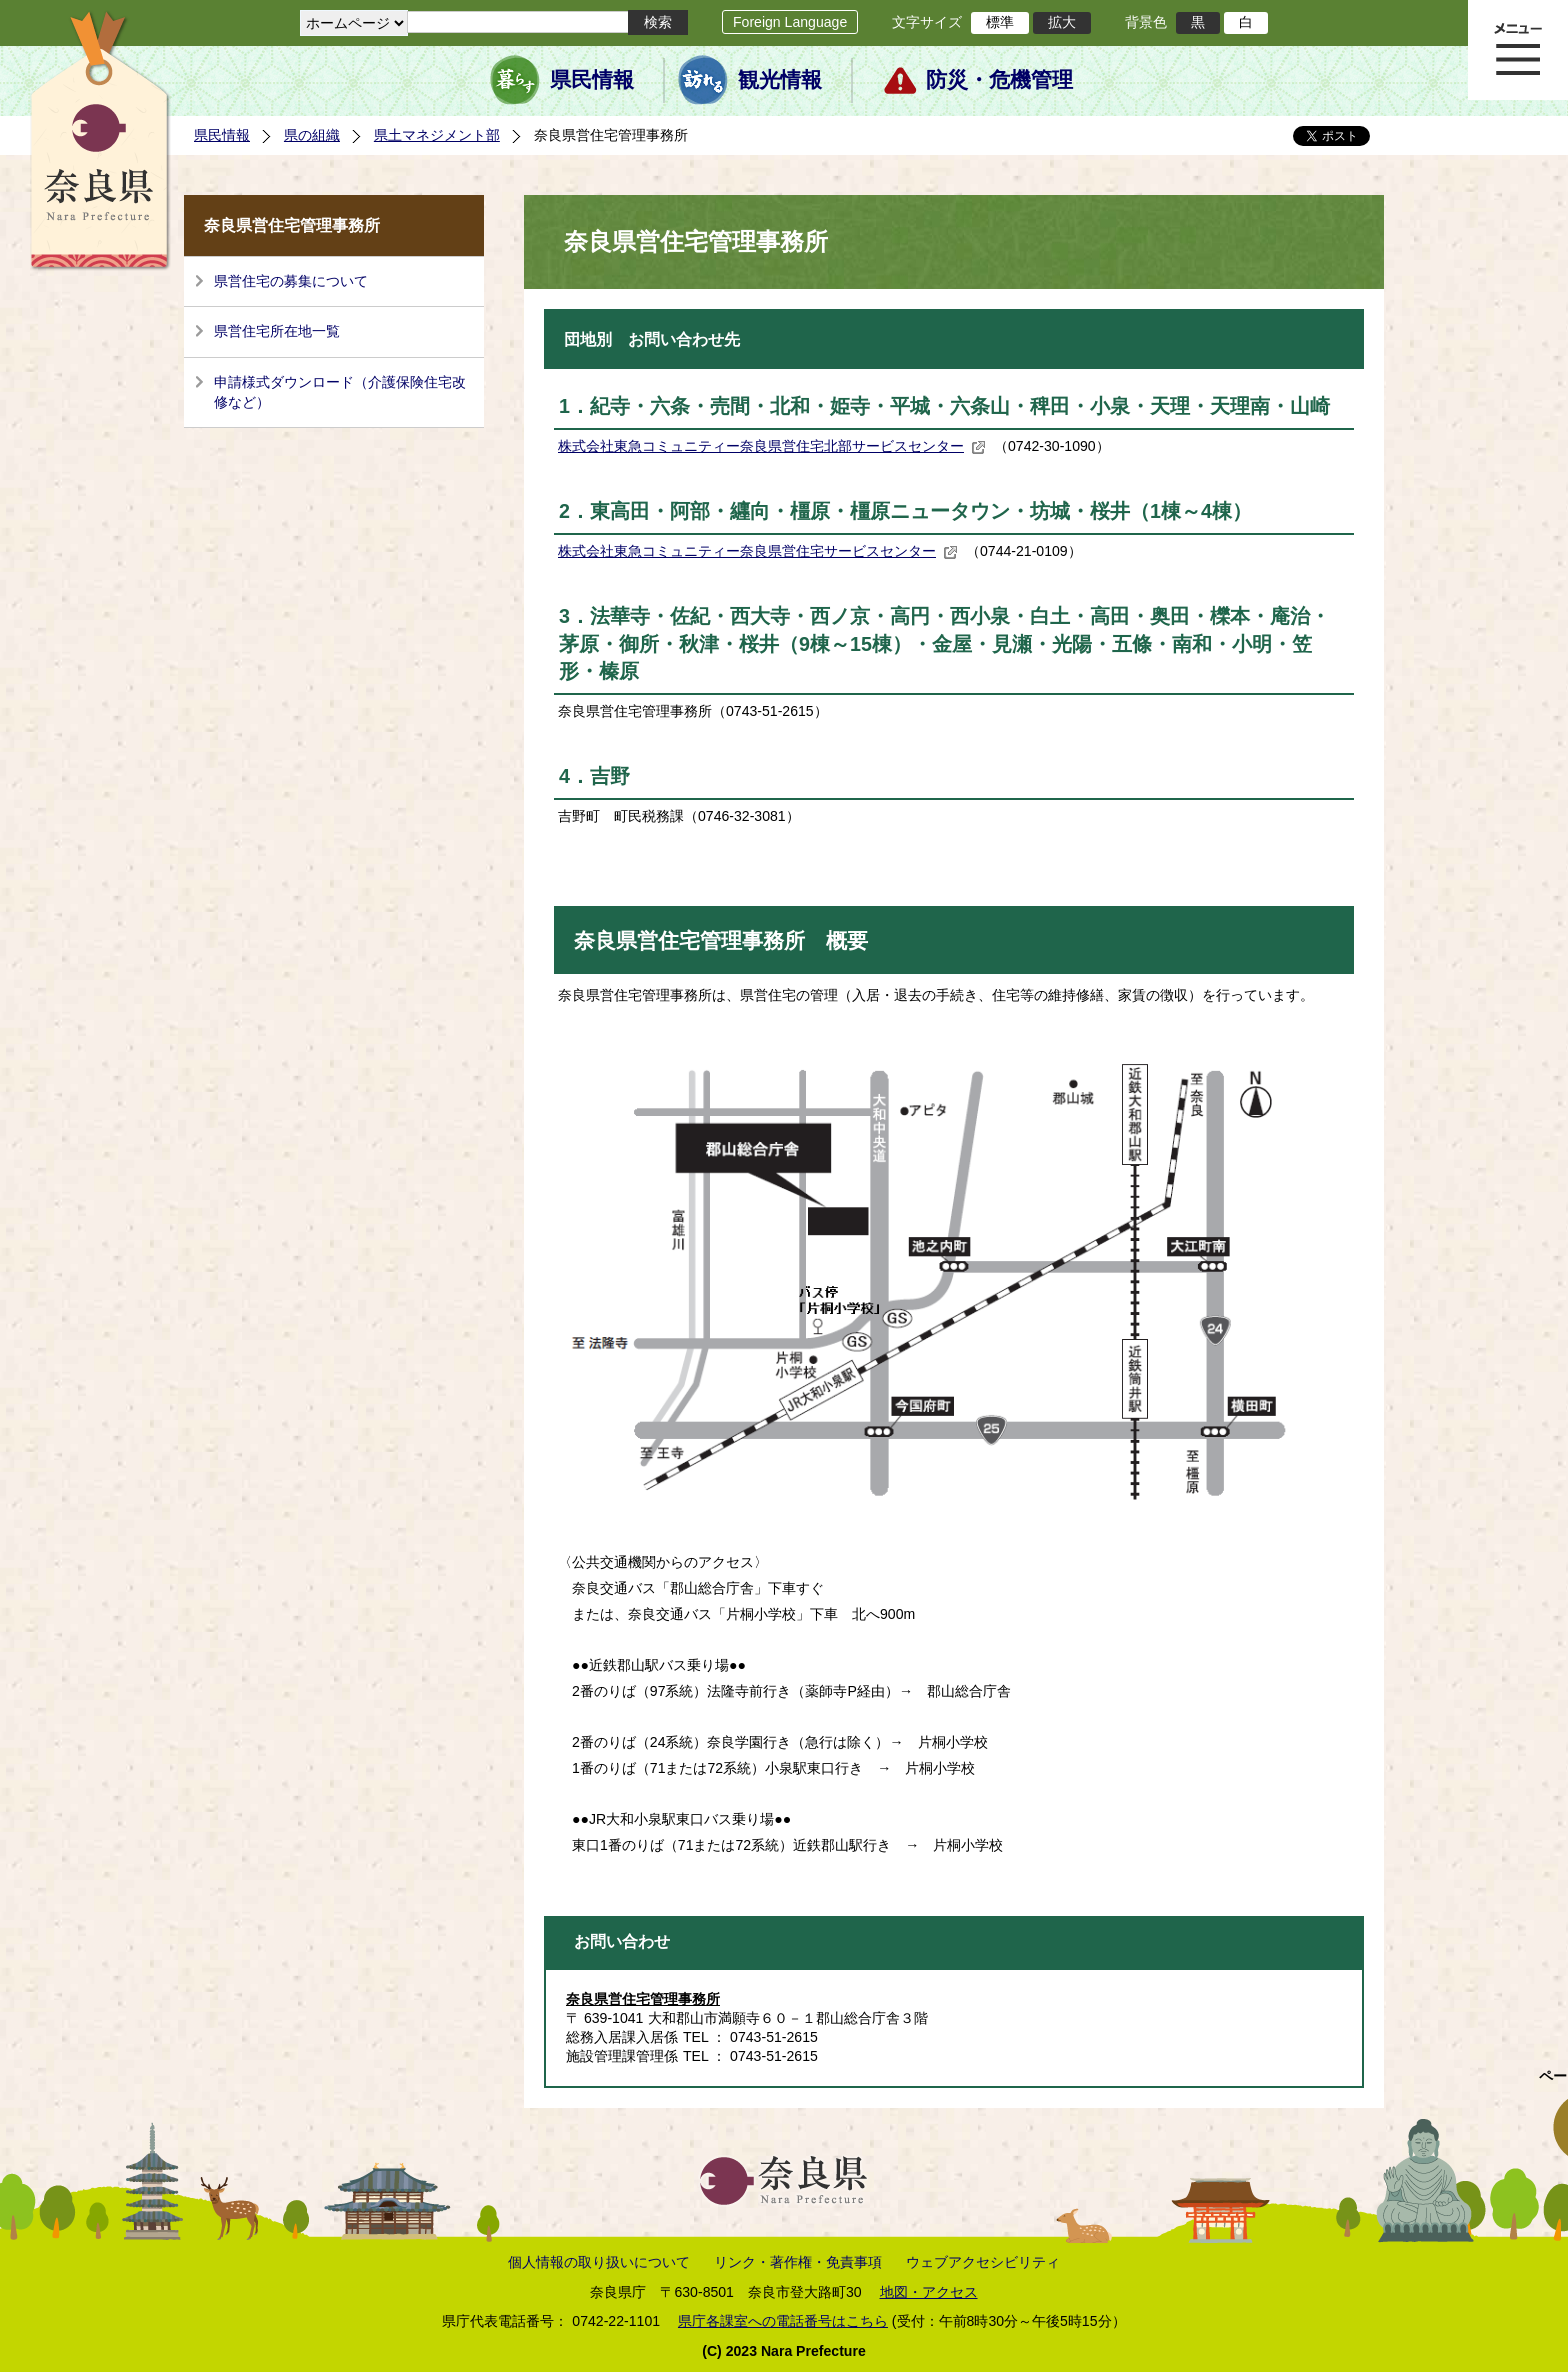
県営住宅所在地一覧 (277, 331)
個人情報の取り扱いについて (599, 2262)
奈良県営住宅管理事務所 (643, 1999)
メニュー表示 (1518, 50)
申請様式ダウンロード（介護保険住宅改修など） (340, 392)
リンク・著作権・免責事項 (798, 2262)
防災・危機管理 (999, 80)
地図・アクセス (929, 2292)
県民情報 (592, 80)
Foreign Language (790, 22)
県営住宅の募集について (291, 281)
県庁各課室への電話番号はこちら (783, 2321)
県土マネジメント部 (437, 135)
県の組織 (312, 135)
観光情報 (780, 80)
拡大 (1062, 22)
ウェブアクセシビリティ (983, 2262)
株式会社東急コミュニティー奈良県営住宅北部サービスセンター (772, 446)
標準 (1000, 22)
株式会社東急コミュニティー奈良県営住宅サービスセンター (758, 551)
